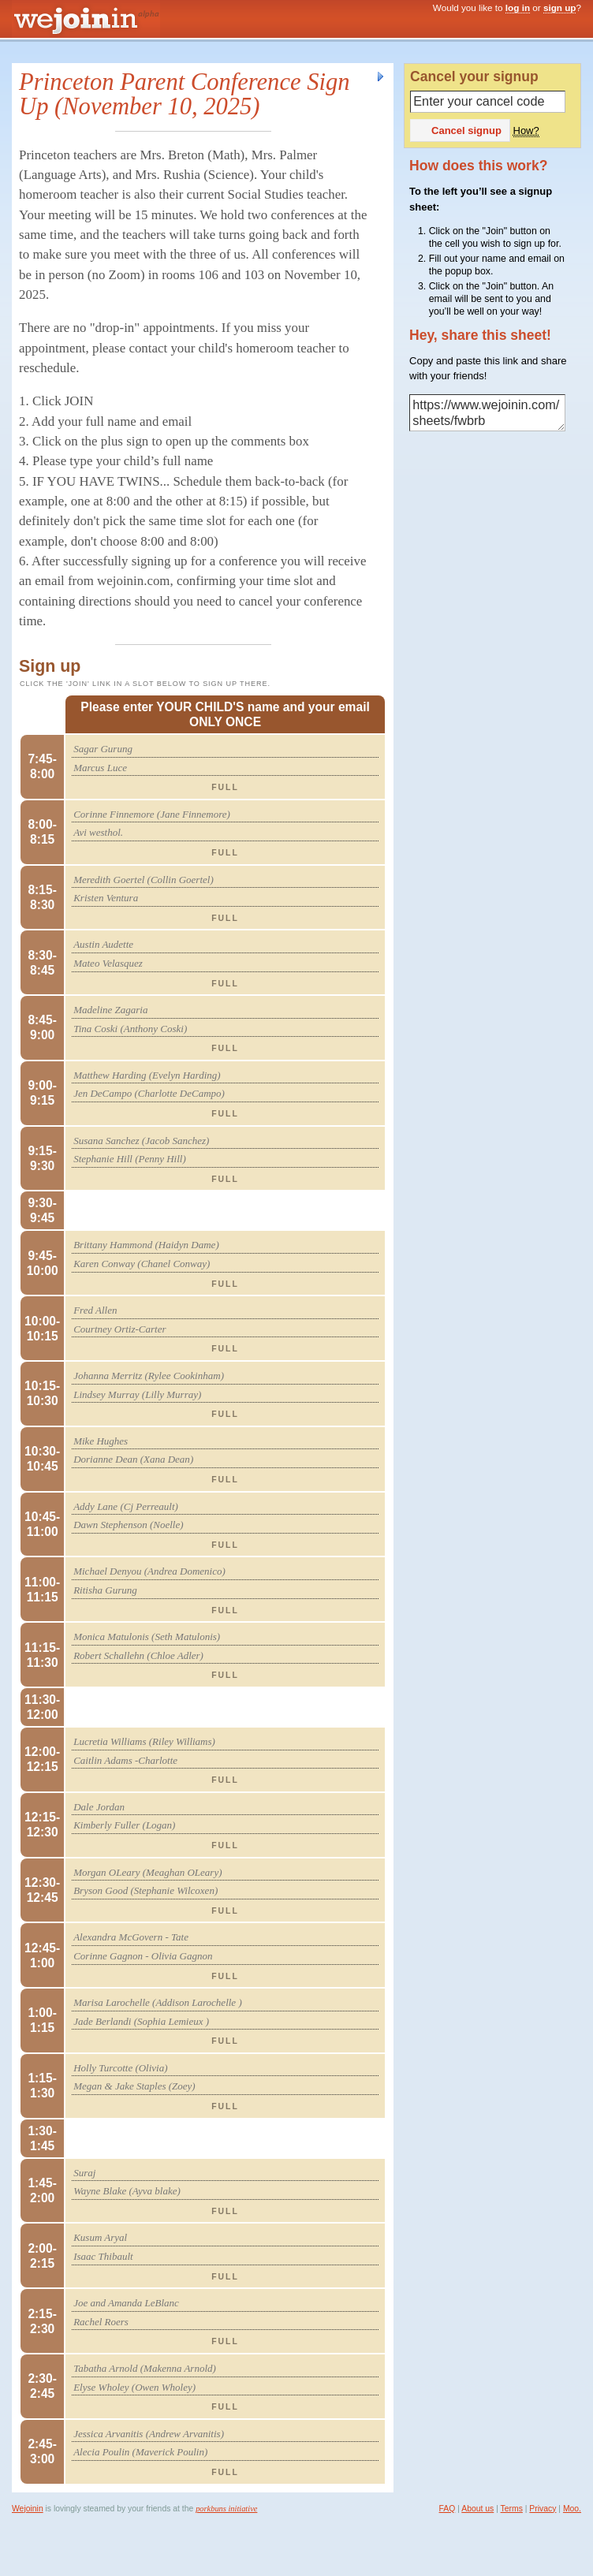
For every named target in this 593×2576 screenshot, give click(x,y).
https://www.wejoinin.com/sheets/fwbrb (487, 413)
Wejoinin (27, 2508)
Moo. (572, 2508)
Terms (512, 2508)
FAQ (447, 2508)
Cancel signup (459, 130)
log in (517, 7)
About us (477, 2508)
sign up (559, 7)
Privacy (542, 2508)
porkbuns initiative (226, 2508)
